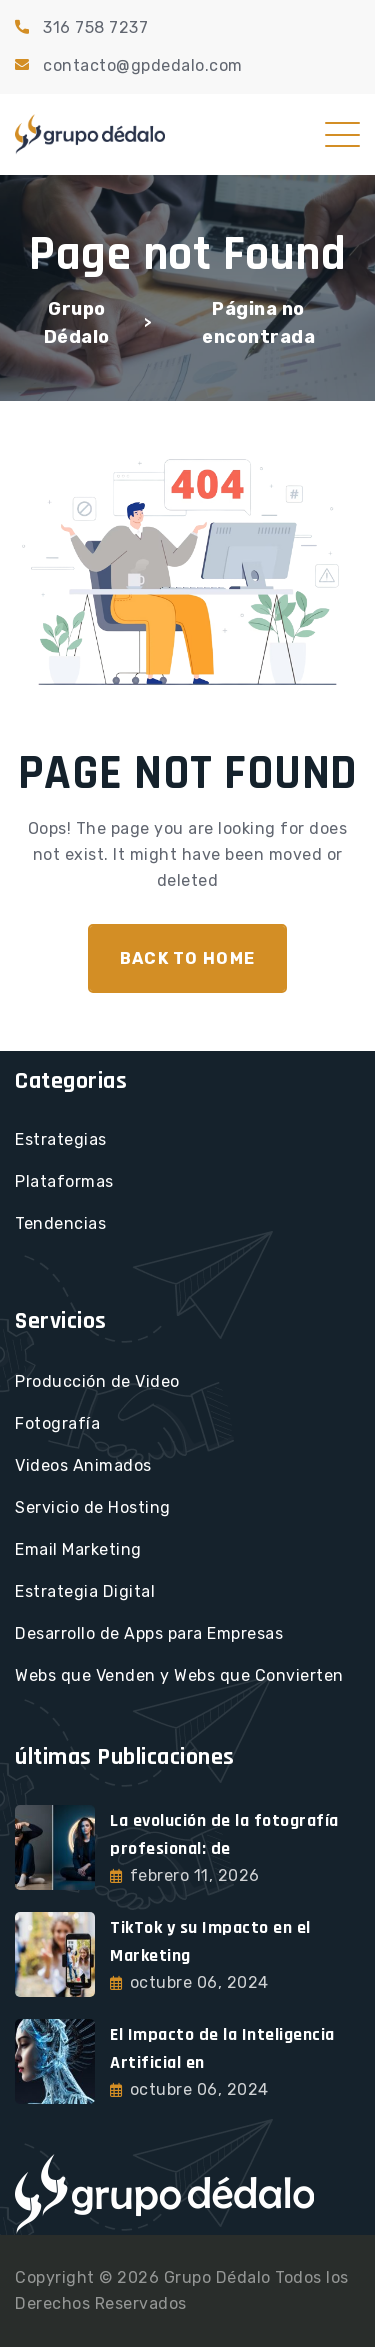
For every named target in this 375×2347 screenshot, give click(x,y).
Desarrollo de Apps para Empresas (149, 1633)
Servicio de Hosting (93, 1507)
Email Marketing (78, 1549)
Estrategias (61, 1139)
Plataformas (64, 1181)
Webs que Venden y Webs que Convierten (179, 1675)
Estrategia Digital (85, 1591)
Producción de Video (97, 1381)
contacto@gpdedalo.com (143, 65)
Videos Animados (83, 1465)
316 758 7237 (95, 27)
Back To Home (187, 958)
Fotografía (57, 1423)
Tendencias (60, 1223)
